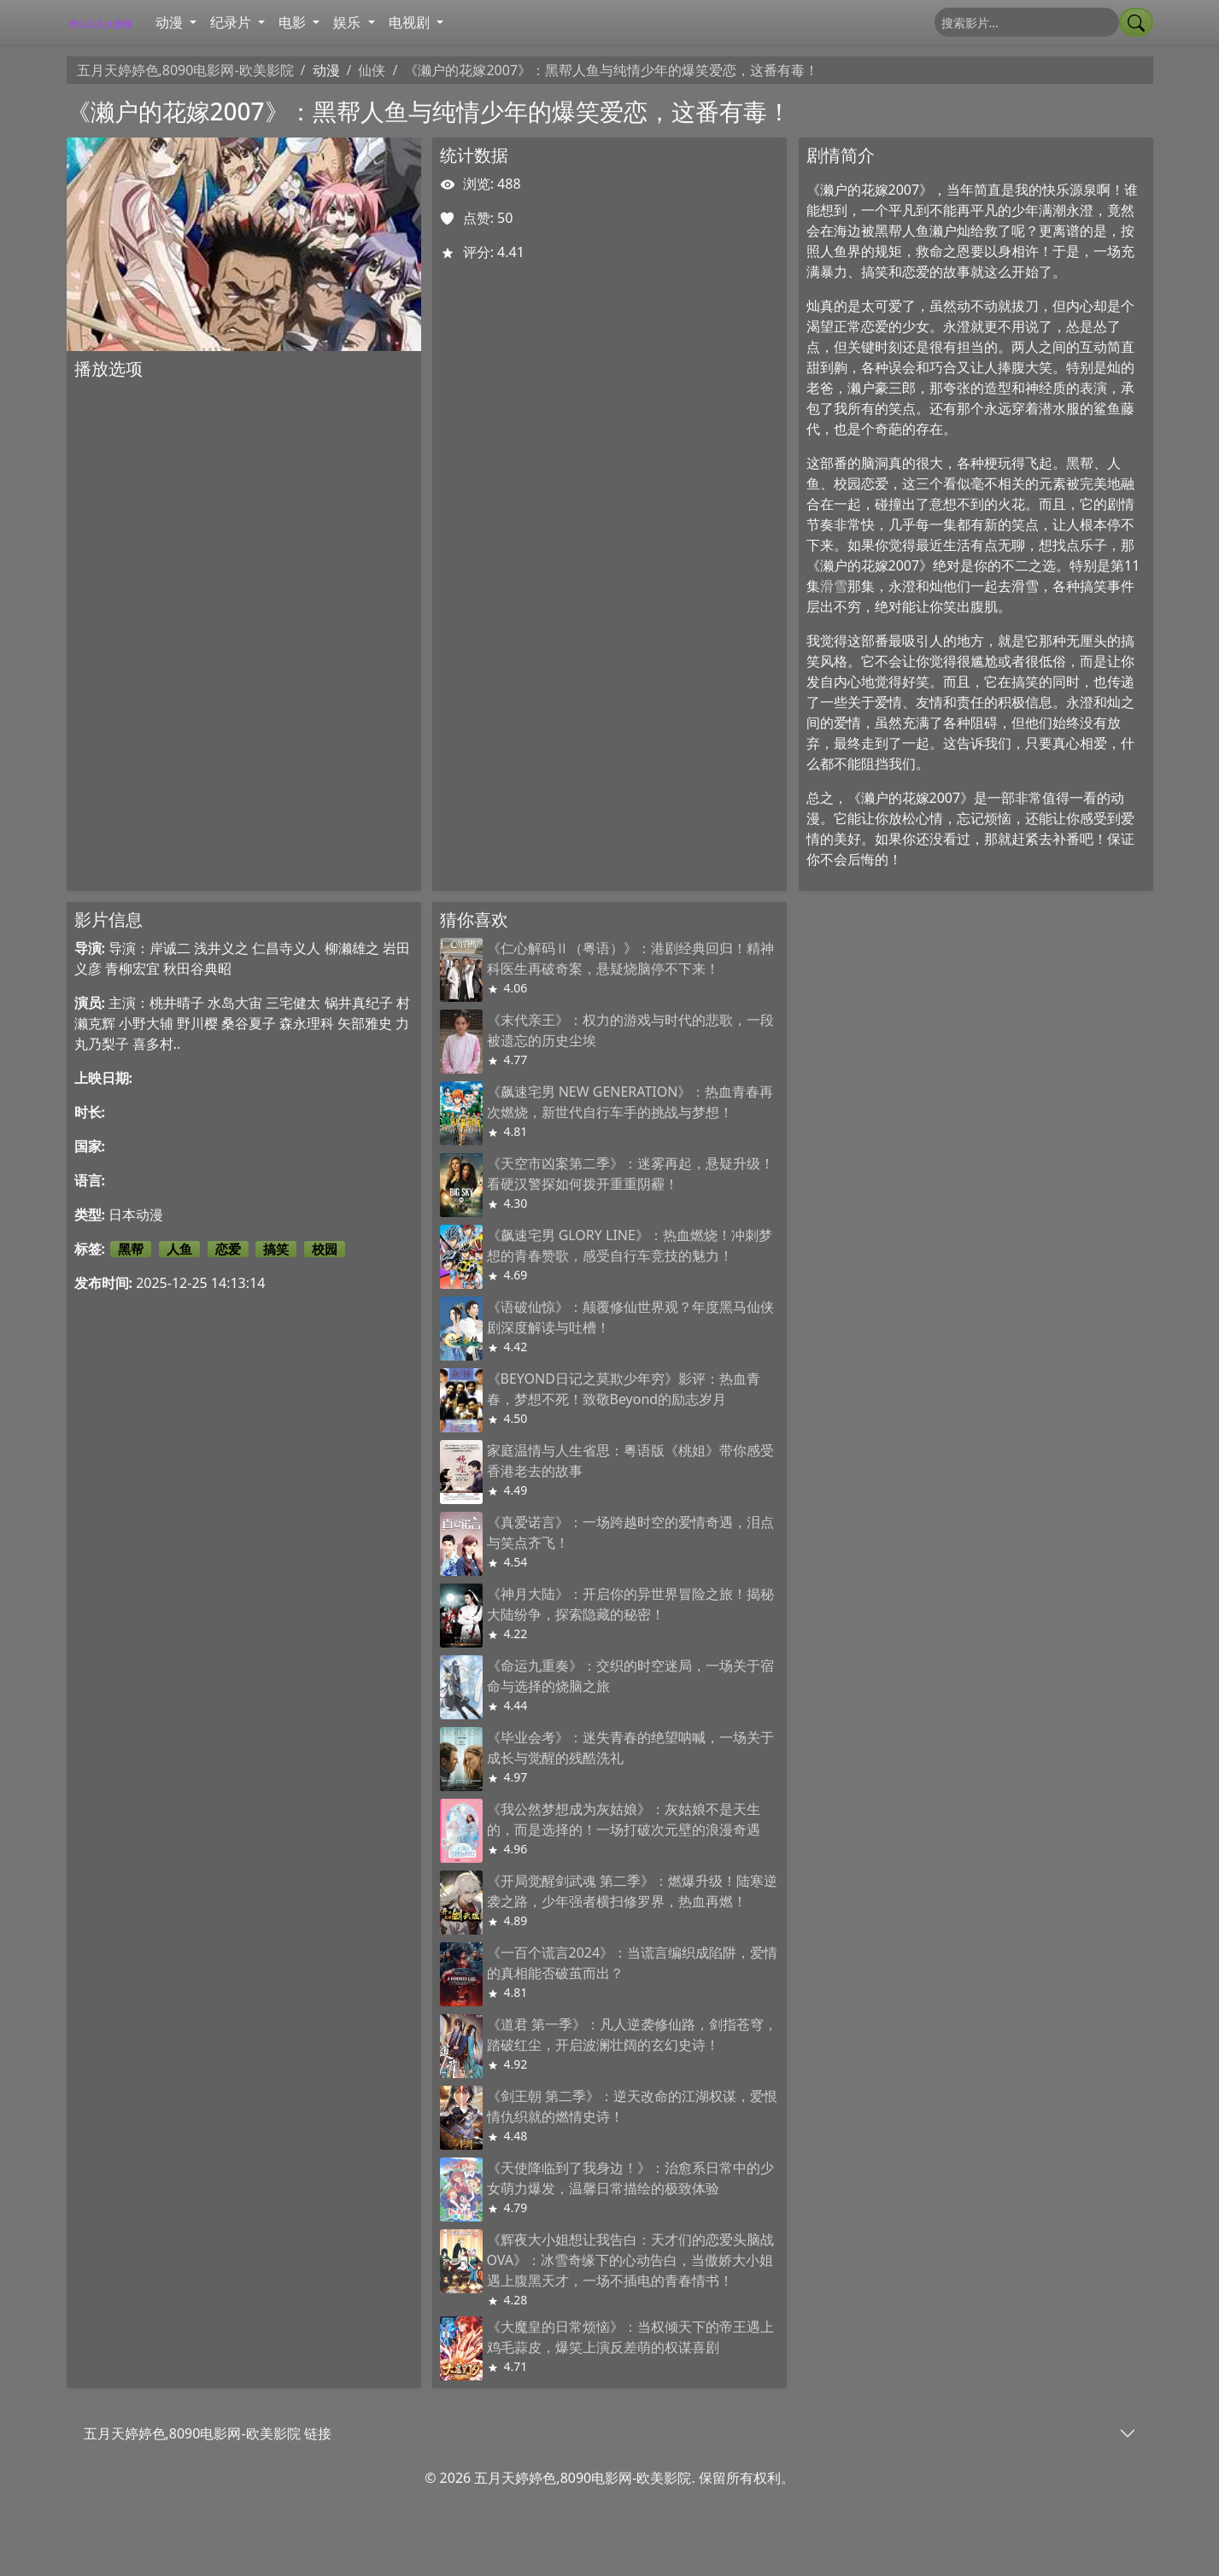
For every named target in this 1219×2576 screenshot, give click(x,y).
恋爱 (228, 1249)
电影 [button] (293, 22)
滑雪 (833, 586)
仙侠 (371, 70)
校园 (324, 1249)
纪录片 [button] (232, 22)
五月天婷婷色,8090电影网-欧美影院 (185, 70)
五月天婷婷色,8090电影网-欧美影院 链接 (207, 2433)
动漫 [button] (170, 22)
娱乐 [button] (348, 22)
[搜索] (1027, 22)
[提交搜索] (1136, 22)
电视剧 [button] (411, 22)
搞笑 (276, 1249)
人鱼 (179, 1249)
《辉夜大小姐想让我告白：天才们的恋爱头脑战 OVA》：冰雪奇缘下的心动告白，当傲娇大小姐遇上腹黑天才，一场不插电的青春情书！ (630, 2260)
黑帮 (131, 1249)
